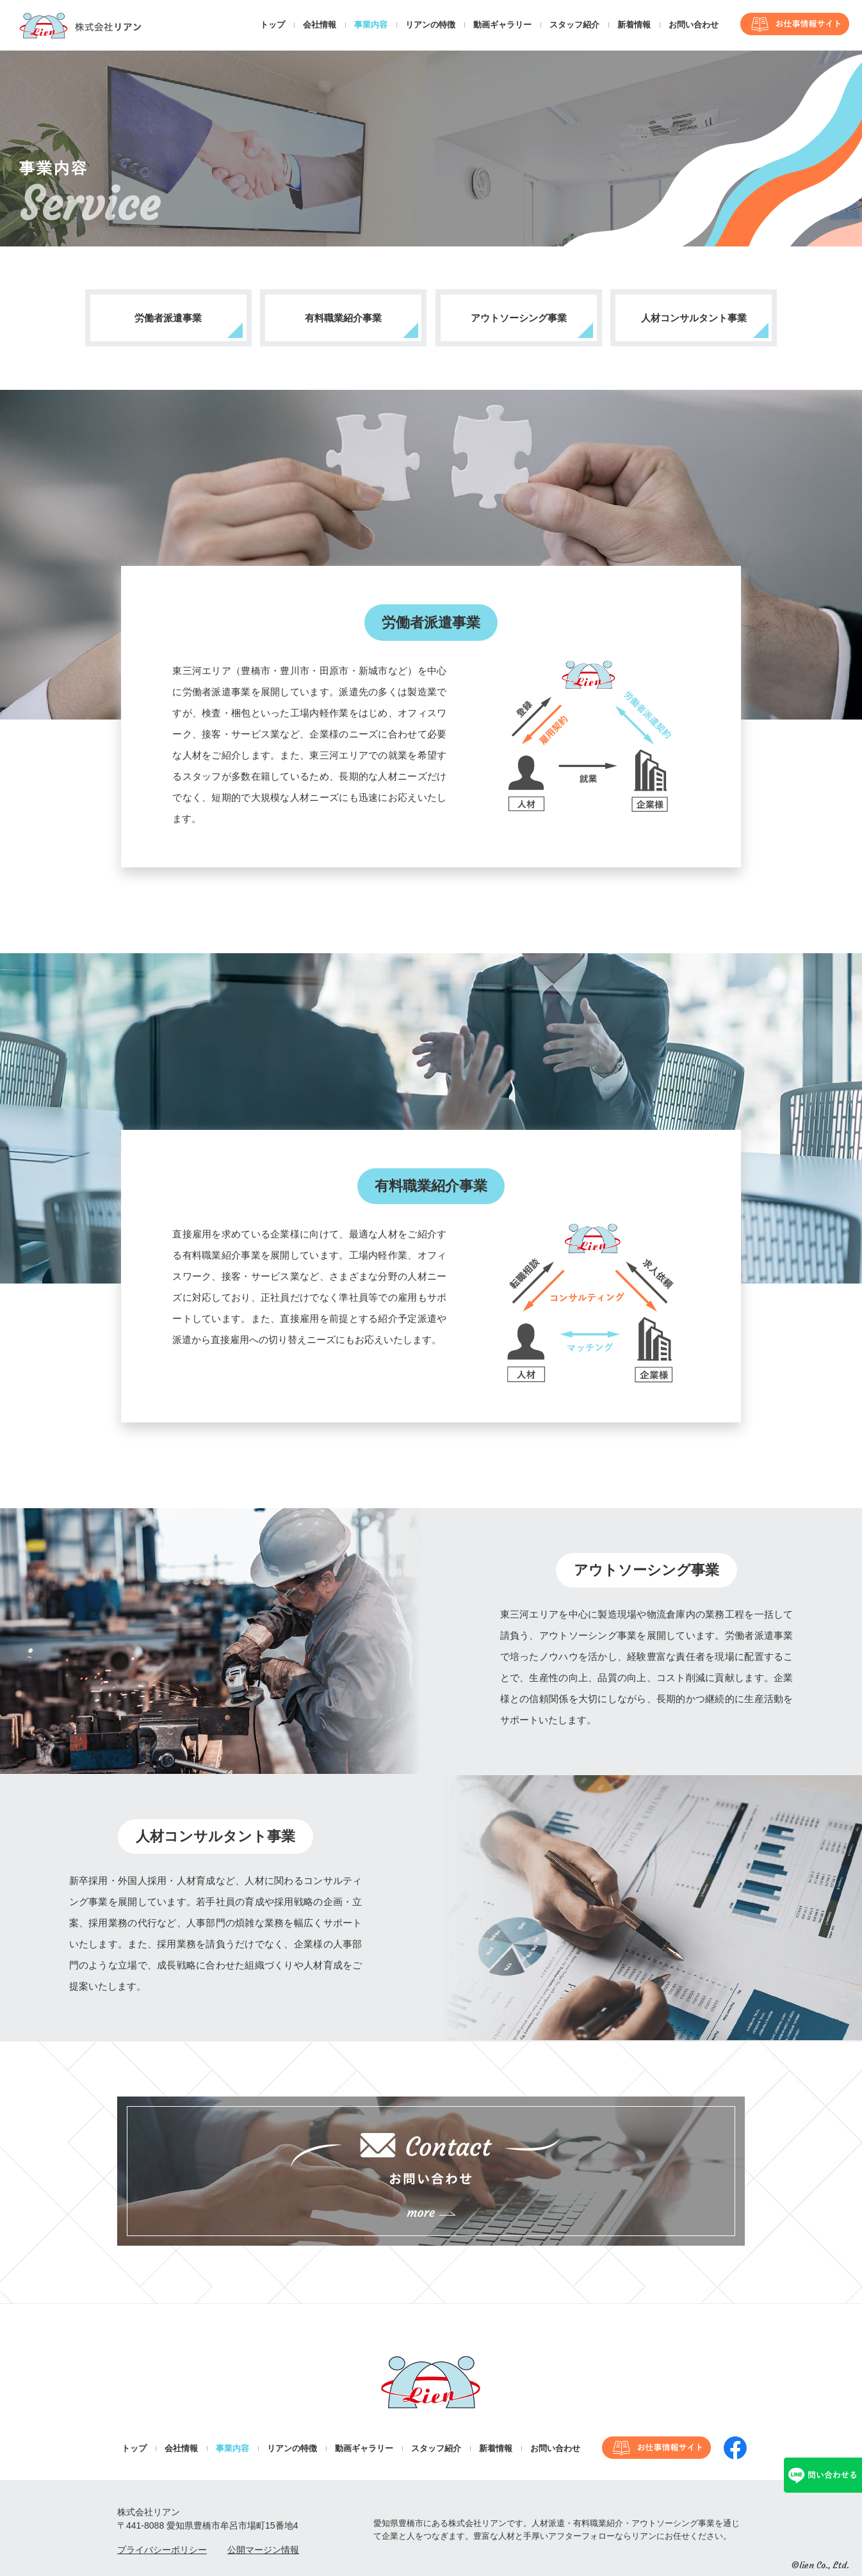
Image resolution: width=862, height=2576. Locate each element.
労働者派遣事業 (168, 317)
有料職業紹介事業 (343, 317)
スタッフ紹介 (574, 24)
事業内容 (370, 24)
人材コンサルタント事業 (694, 317)
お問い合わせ (694, 24)
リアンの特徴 (430, 24)
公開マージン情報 (263, 2550)
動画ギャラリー (502, 24)
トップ (272, 24)
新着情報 (634, 24)
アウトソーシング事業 (519, 317)
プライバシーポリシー (162, 2550)
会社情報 (319, 24)
